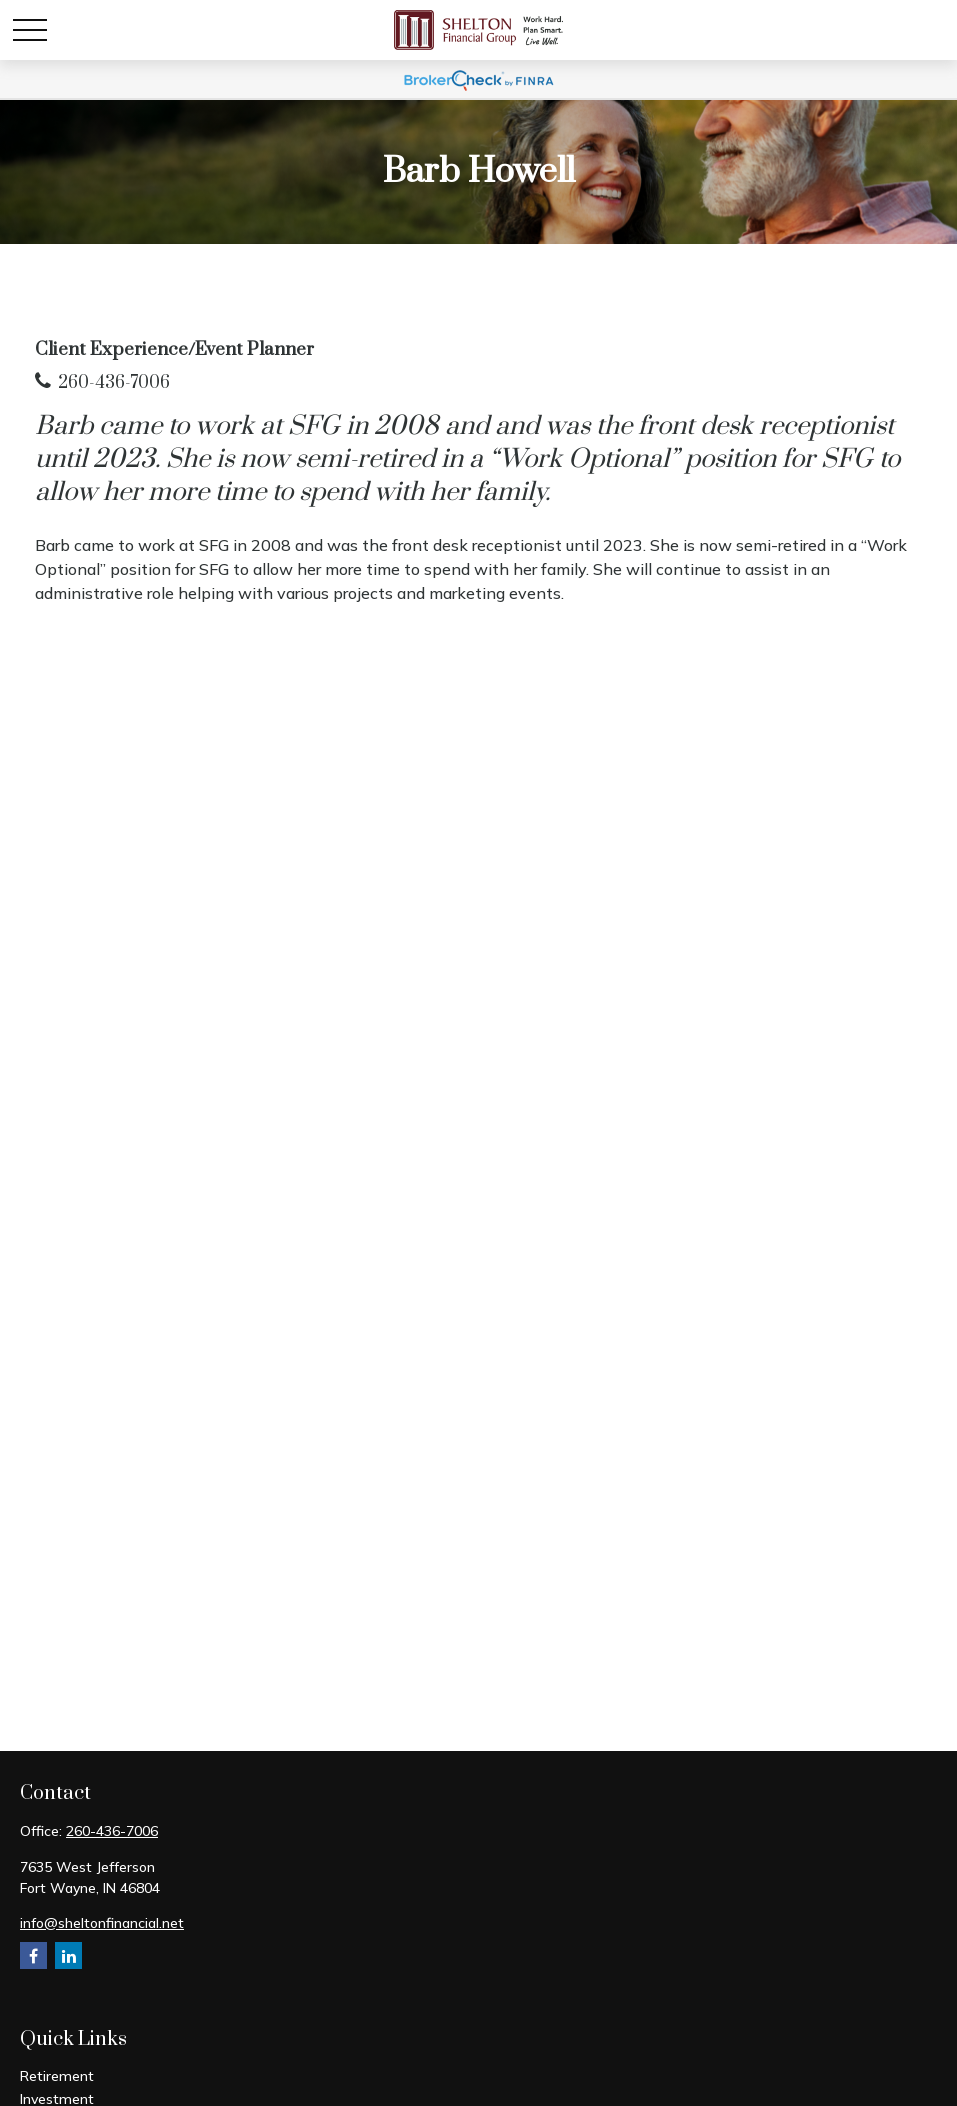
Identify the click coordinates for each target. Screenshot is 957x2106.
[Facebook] (33, 1955)
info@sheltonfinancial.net (102, 1923)
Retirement (57, 2076)
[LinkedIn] (68, 1955)
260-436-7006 (114, 383)
